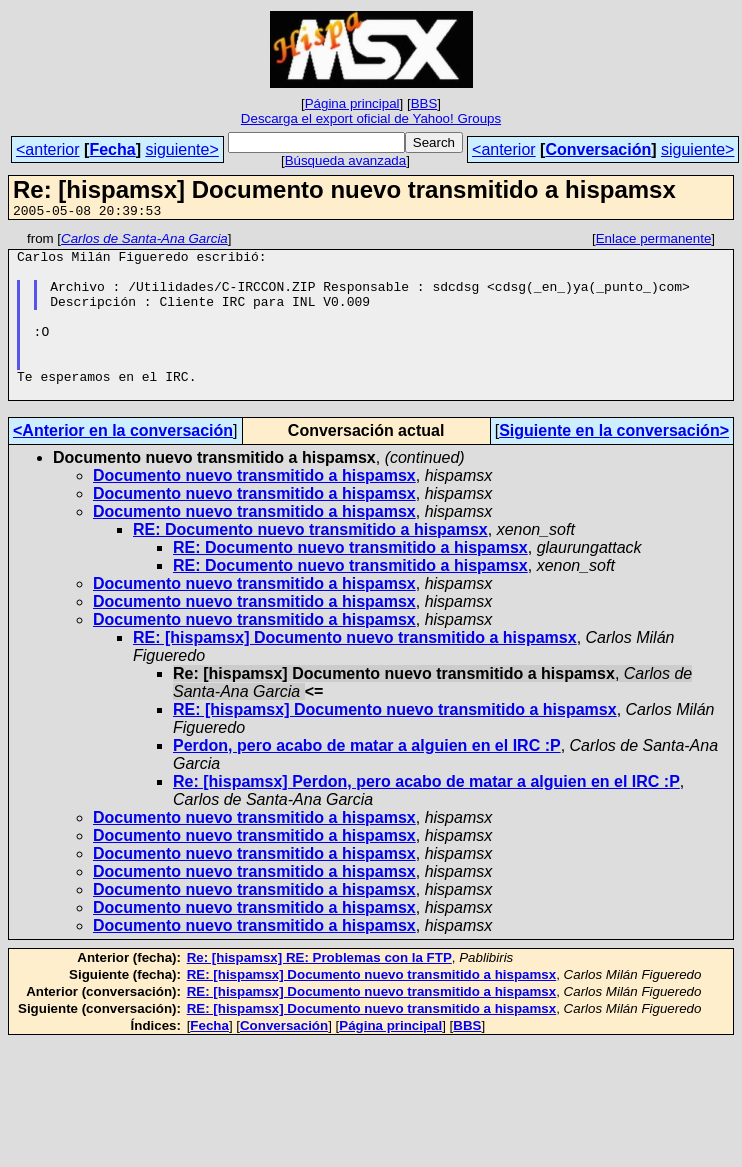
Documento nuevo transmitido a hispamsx (254, 508)
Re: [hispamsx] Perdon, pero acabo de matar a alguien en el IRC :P (426, 814)
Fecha (112, 149)
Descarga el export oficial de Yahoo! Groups (371, 118)
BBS (424, 103)
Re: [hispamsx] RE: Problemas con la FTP (319, 990)
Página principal (352, 103)
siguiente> (181, 149)
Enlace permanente (654, 241)
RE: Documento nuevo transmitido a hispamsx (310, 562)
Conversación (598, 149)
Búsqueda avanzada (346, 160)
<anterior (48, 149)
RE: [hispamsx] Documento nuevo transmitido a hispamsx (355, 670)
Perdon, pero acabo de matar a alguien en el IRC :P (367, 778)
